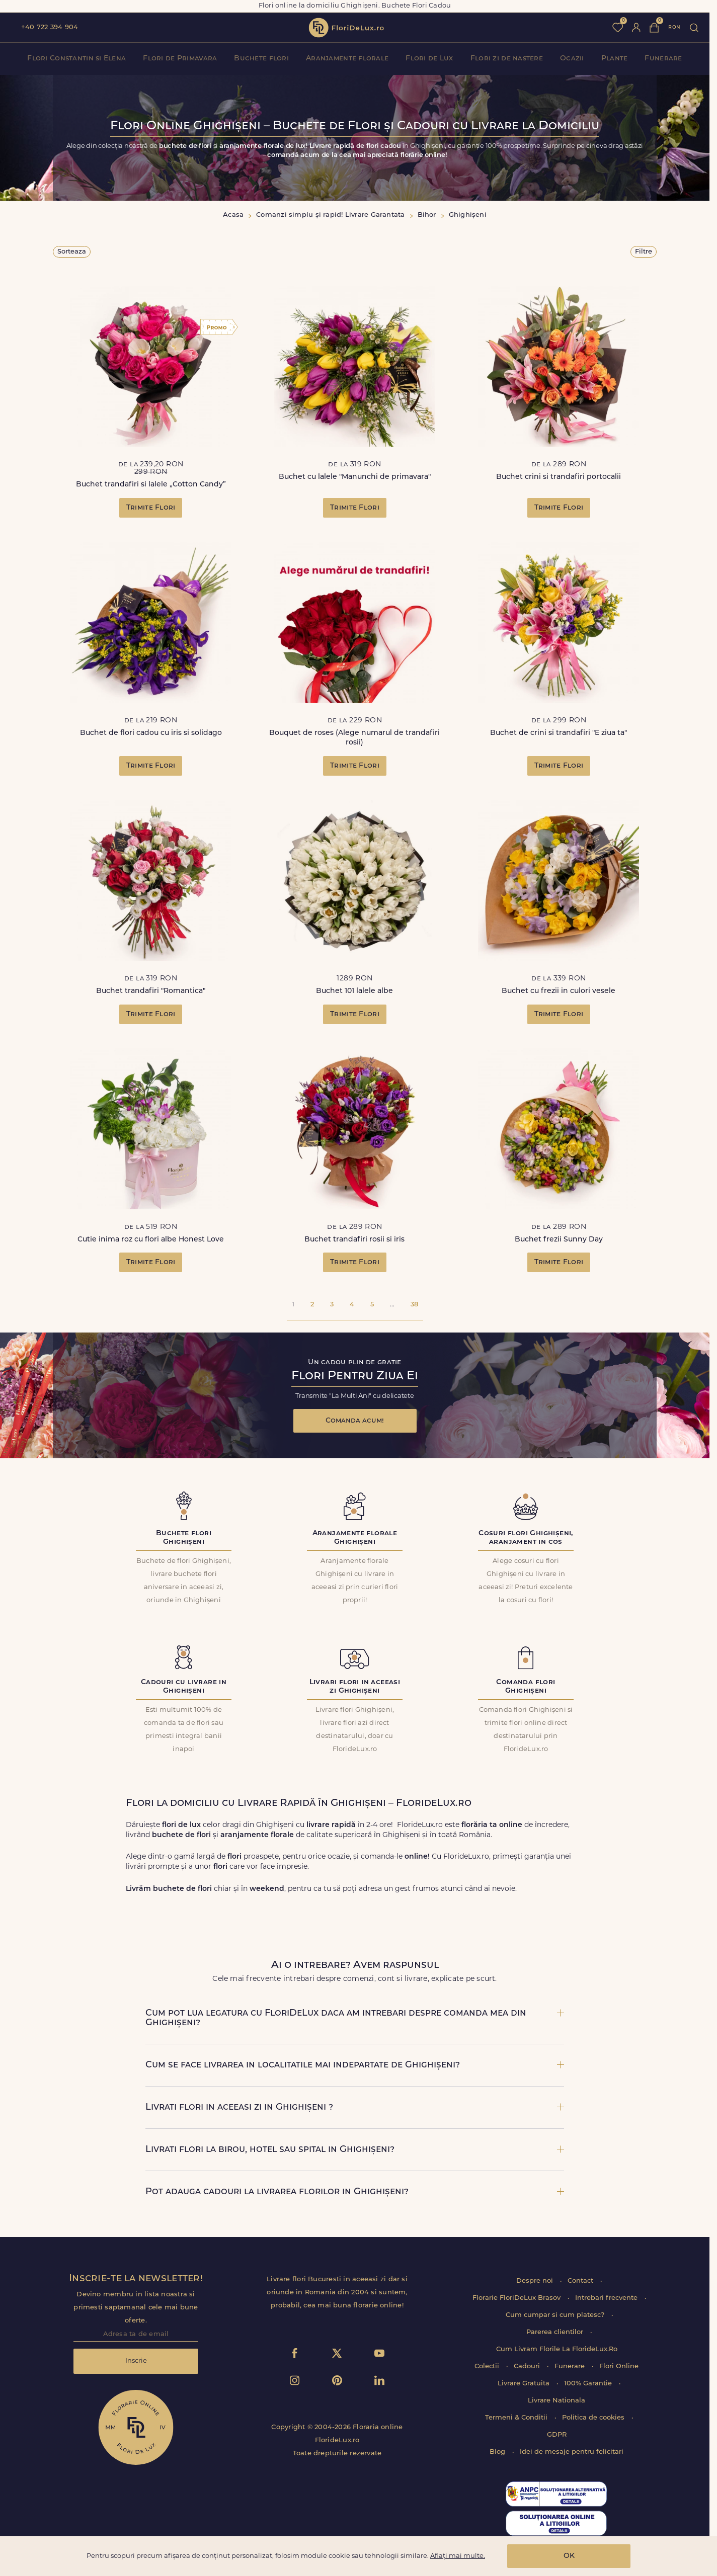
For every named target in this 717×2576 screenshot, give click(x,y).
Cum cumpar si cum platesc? (556, 2315)
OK (569, 2556)
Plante (614, 58)
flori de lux (346, 28)
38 (414, 1304)
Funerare (663, 58)
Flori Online (619, 2366)
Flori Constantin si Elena (76, 58)
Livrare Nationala (556, 2400)
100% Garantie (589, 2383)
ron (674, 27)
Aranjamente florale (347, 58)
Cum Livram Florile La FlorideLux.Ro (556, 2349)
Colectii (487, 2366)
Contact (581, 2281)
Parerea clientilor (555, 2332)
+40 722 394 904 (49, 27)
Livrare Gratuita (524, 2383)
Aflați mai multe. (457, 2556)
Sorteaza (71, 251)
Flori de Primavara (180, 58)
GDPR (557, 2435)
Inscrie (136, 2361)
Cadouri (528, 2366)
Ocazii (572, 58)
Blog (498, 2452)
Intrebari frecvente (607, 2298)
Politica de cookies (594, 2418)
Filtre (643, 251)
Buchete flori (261, 58)
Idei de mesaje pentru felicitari (571, 2452)
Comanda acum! (355, 1421)
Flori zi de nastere (506, 58)
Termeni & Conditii (517, 2418)
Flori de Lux (429, 58)
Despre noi (535, 2281)
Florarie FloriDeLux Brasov (517, 2298)
